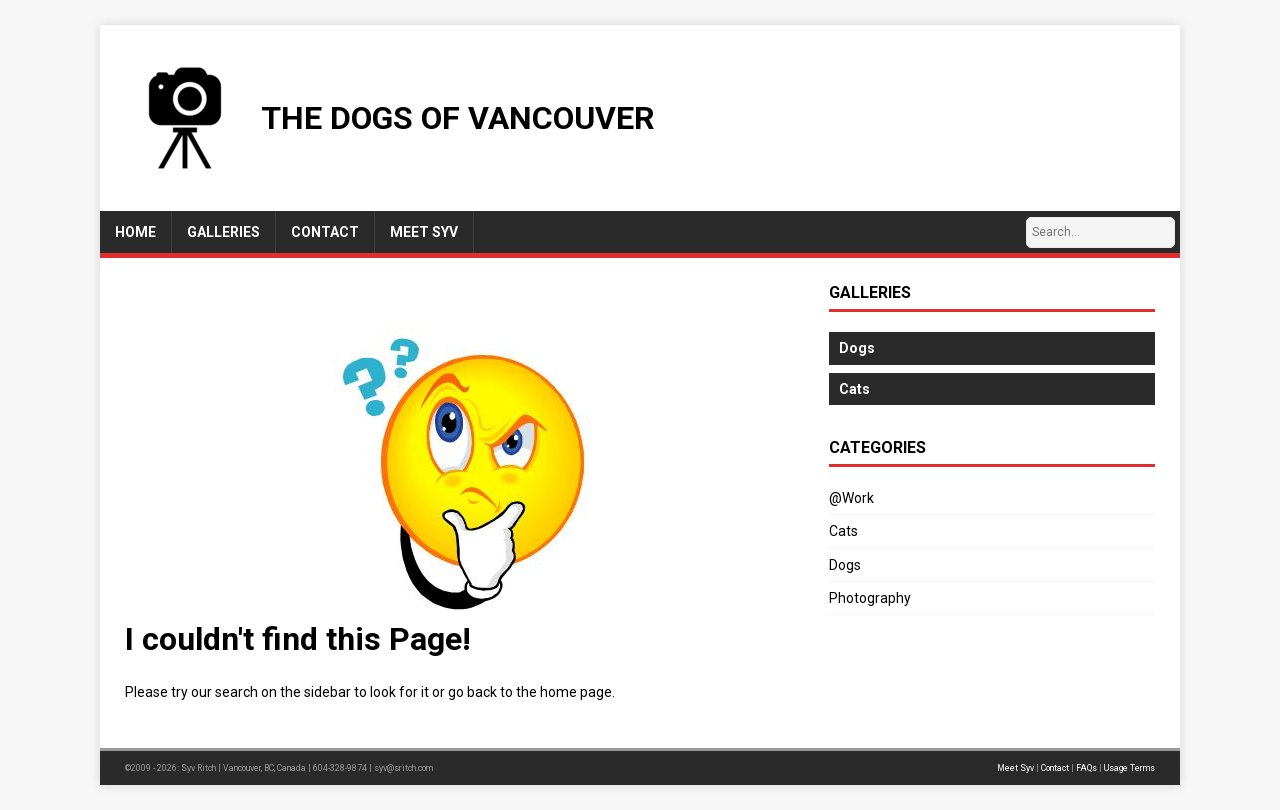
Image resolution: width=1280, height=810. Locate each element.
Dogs (845, 565)
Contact (1055, 768)
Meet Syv (1015, 768)
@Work (851, 498)
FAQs (1086, 768)
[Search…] (1100, 232)
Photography (870, 598)
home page (576, 692)
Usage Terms (1129, 768)
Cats (843, 531)
